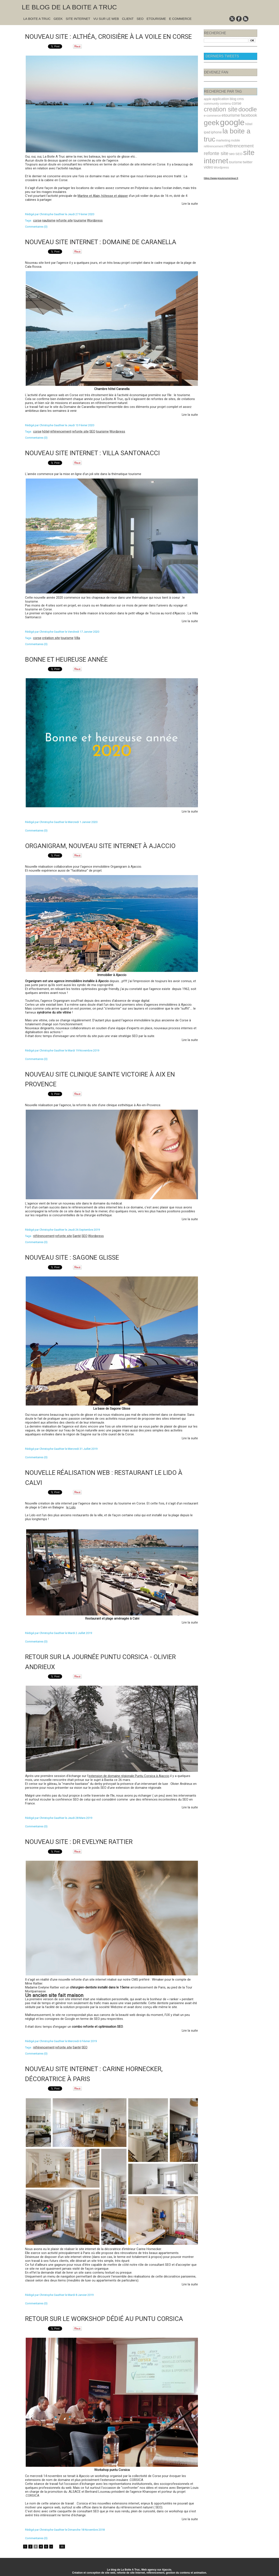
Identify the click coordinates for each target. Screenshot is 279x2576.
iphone (216, 131)
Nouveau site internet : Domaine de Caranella (103, 241)
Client (128, 18)
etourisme (229, 114)
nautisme (48, 220)
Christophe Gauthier (51, 214)
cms (239, 99)
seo (230, 151)
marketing (222, 138)
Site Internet (78, 18)
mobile (234, 138)
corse (37, 220)
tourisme (79, 220)
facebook (247, 115)
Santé (77, 1235)
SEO (140, 18)
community (211, 103)
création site (51, 637)
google (231, 121)
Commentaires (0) (36, 226)
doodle (246, 109)
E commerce (180, 18)
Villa (77, 637)
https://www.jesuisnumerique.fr (220, 175)
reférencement (213, 144)
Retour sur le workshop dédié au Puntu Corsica (107, 2317)
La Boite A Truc (37, 18)
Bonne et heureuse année (68, 659)
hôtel (45, 431)
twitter (246, 159)
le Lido (71, 1506)
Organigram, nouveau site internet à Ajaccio (103, 845)
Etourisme (156, 18)
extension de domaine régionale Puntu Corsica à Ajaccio (128, 1775)
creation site (220, 109)
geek (211, 122)
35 (61, 2545)
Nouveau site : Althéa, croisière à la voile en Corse (112, 36)
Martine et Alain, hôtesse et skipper (103, 196)
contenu (224, 103)
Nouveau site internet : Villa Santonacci (95, 453)
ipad (207, 131)
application (220, 99)
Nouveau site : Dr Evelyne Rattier (81, 1840)
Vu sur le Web (106, 18)
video (208, 164)
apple (207, 99)
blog (232, 99)
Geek (58, 18)
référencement (60, 431)
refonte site (64, 220)
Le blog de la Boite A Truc (69, 7)
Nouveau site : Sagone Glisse (74, 1257)
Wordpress (95, 220)
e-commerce (212, 115)
